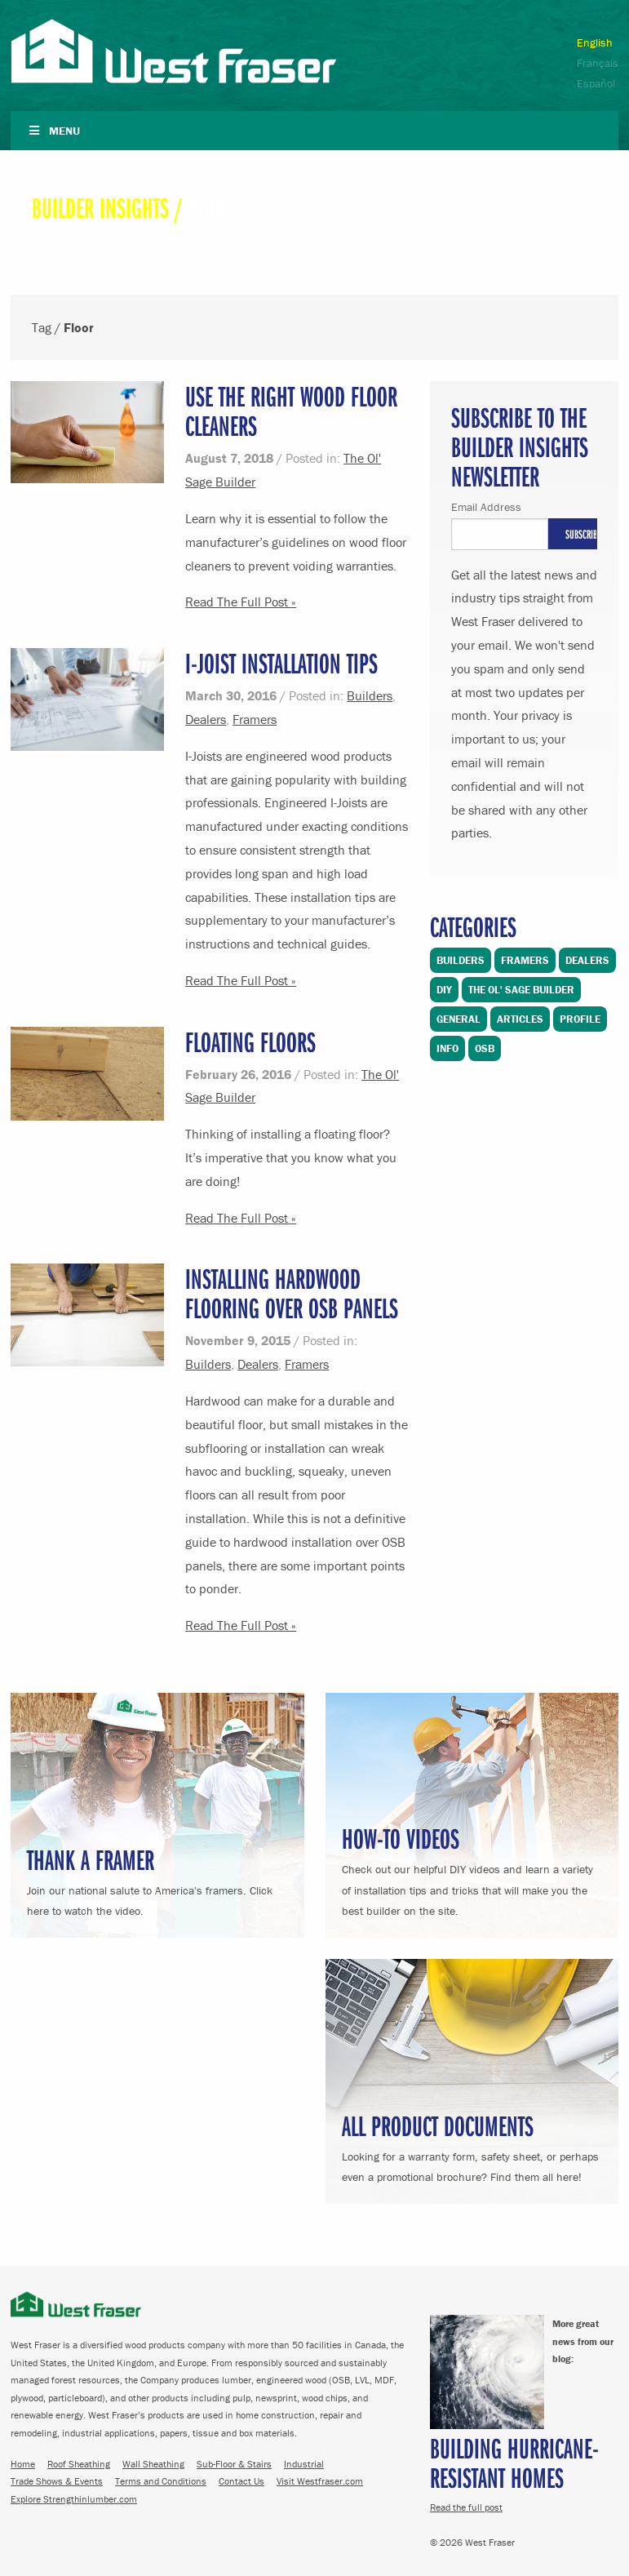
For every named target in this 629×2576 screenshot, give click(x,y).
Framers (255, 719)
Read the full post (466, 2507)
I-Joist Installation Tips (281, 662)
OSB (484, 1048)
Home (23, 2464)
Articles (520, 1019)
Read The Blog (72, 240)
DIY (444, 990)
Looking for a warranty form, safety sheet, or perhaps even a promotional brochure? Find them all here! (472, 2145)
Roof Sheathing (78, 2464)
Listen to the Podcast (181, 240)
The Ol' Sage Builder (521, 990)
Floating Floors (250, 1041)
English (595, 42)
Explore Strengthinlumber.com (74, 2499)
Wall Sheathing (153, 2464)
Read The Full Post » (240, 601)
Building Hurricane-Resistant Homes (514, 2462)
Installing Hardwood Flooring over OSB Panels (291, 1292)
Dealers (205, 719)
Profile (580, 1019)
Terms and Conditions (160, 2481)
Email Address (486, 507)
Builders (369, 695)
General (458, 1019)
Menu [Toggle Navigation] (53, 130)
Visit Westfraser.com (320, 2481)
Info (447, 1048)
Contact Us (241, 2481)
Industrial (304, 2464)
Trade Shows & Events (57, 2481)
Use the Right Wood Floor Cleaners (291, 410)
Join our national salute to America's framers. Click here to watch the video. (157, 1879)
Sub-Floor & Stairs (234, 2464)
